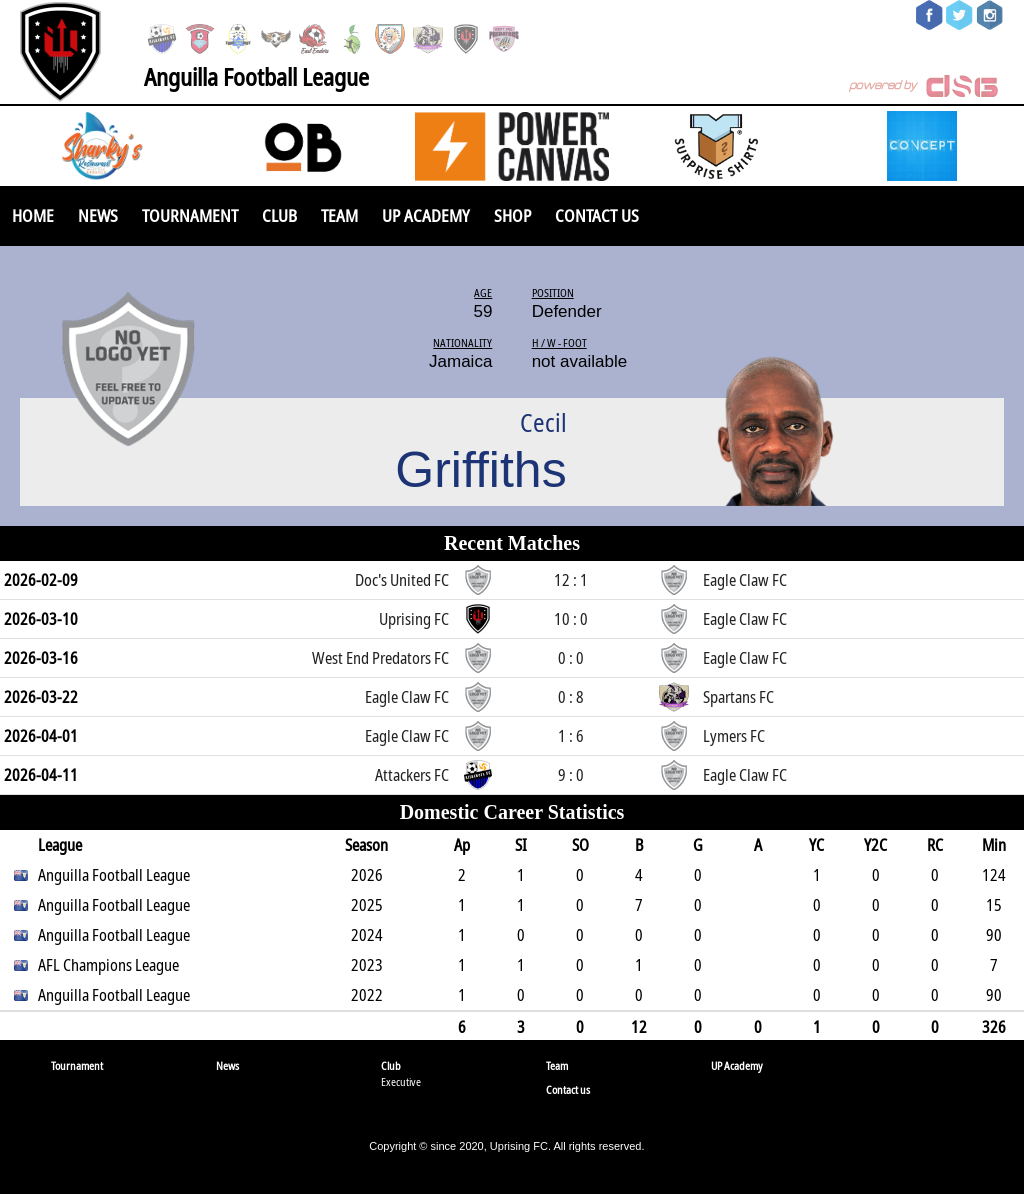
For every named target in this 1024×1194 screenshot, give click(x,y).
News (98, 215)
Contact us (597, 215)
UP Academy (426, 215)
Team (339, 215)
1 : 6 (571, 736)
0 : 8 (571, 697)
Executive (401, 1081)
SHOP (512, 215)
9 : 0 (571, 775)
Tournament (190, 215)
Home (33, 215)
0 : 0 (571, 658)
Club (279, 215)
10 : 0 (571, 619)
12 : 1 (571, 580)
